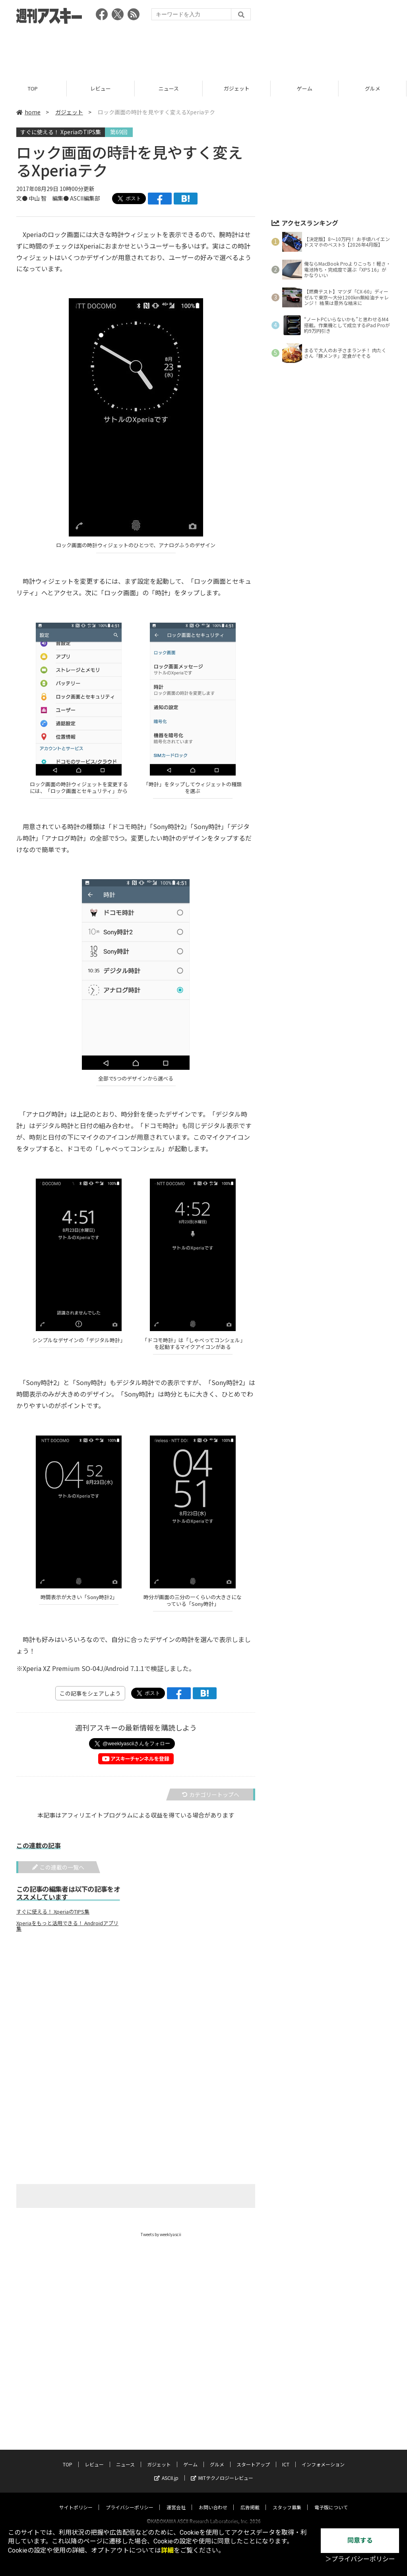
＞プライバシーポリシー (360, 2559)
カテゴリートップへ (210, 1794)
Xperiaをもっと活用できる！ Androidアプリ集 (67, 1926)
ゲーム (306, 88)
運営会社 (176, 2499)
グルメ (217, 2456)
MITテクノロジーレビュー (222, 2470)
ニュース (170, 88)
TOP (34, 88)
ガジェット (238, 88)
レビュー (101, 88)
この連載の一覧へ (58, 1867)
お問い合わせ (213, 2499)
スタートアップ (253, 2456)
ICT (285, 2456)
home (28, 112)
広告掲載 (250, 2499)
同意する (360, 2540)
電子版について (331, 2499)
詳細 (167, 2550)
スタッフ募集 (287, 2499)
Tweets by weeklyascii (161, 2234)
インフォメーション (323, 2456)
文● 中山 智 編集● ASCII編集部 (58, 198)
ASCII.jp (166, 2470)
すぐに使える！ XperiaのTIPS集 (60, 132)
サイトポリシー (76, 2499)
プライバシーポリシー (129, 2499)
